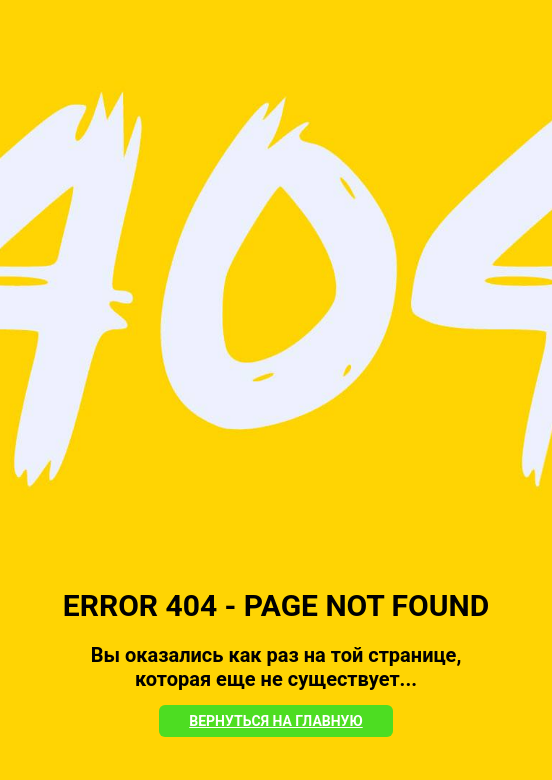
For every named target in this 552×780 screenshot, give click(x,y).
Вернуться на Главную (275, 721)
